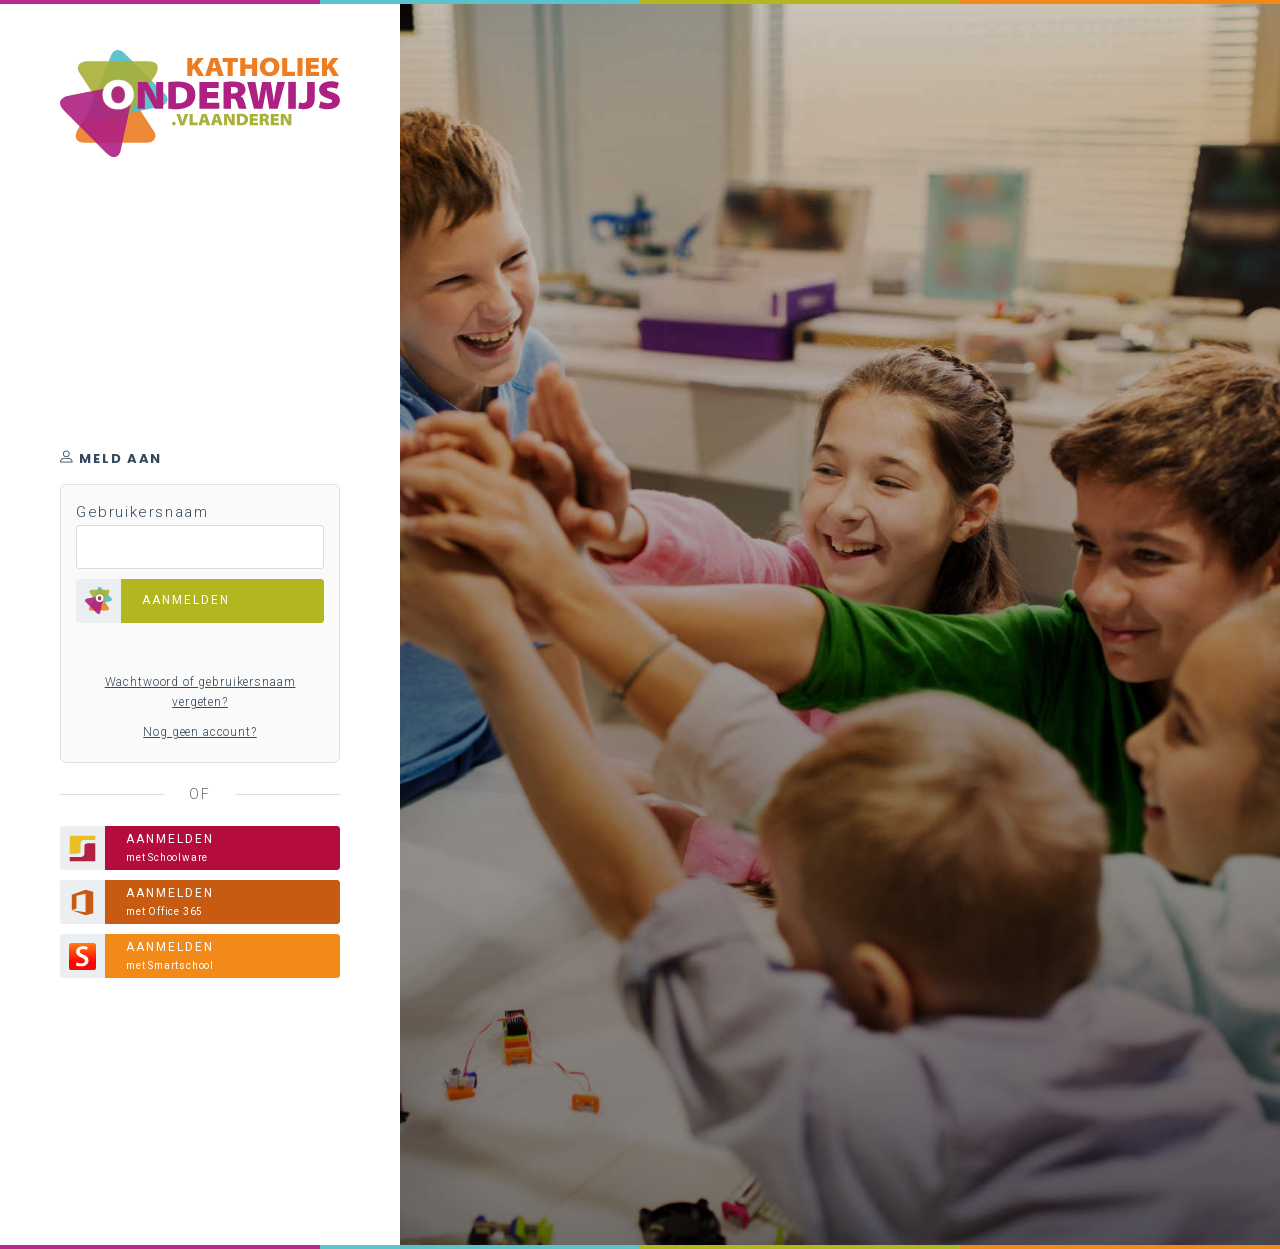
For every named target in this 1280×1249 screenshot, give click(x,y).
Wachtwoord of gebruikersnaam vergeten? (200, 692)
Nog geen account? (199, 732)
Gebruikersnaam (142, 512)
